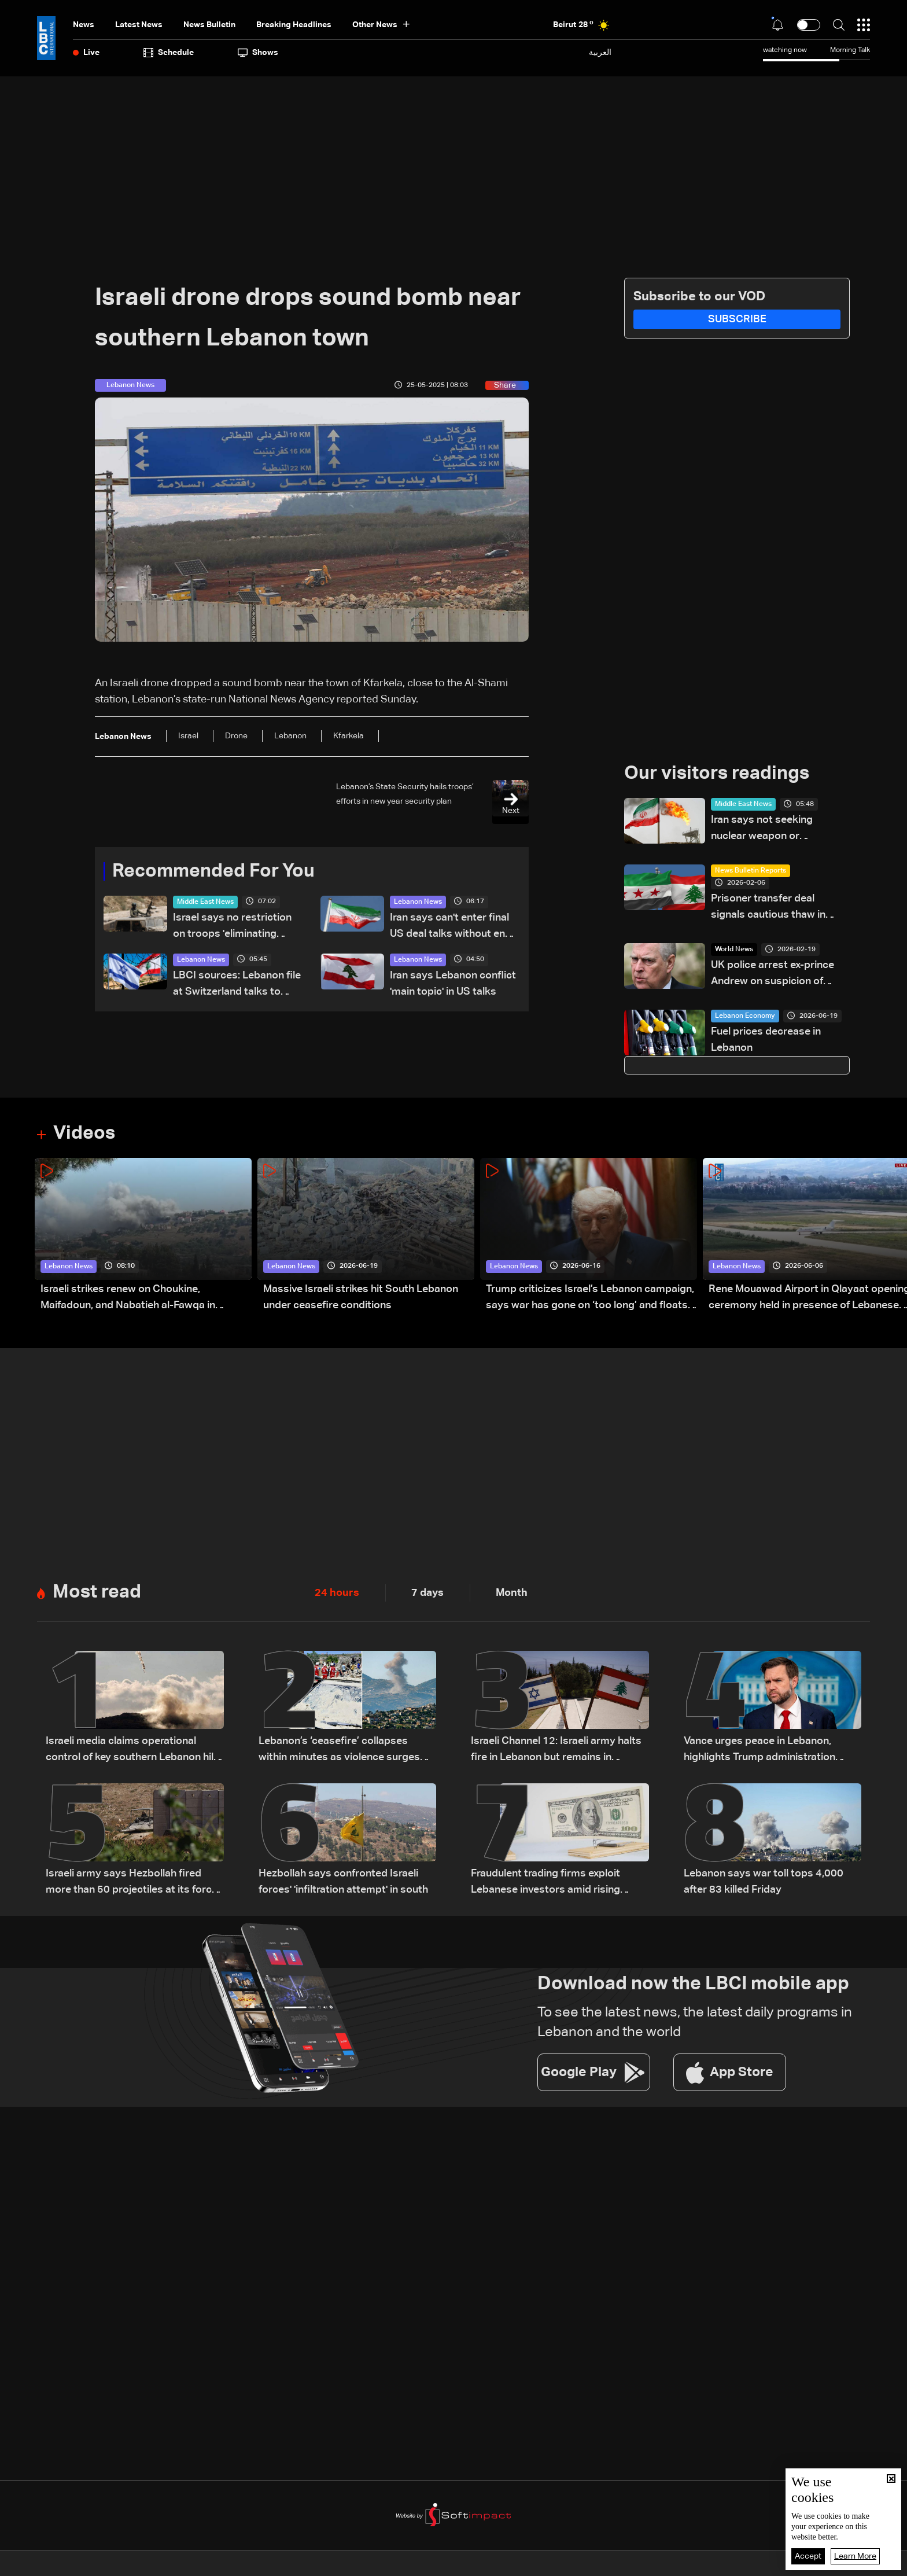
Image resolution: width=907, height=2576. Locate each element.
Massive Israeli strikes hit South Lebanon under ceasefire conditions (360, 1297)
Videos (84, 1133)
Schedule (168, 52)
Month (512, 1593)
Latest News (139, 25)
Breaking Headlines (293, 25)
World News (734, 949)
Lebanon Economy (745, 1016)
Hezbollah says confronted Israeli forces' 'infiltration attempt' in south (343, 1881)
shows (258, 52)
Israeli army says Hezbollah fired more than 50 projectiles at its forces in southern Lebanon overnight (134, 1883)
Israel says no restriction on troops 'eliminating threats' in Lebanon (232, 927)
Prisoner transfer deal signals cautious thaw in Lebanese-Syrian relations (774, 908)
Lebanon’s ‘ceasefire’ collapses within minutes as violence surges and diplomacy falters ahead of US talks (341, 1750)
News (83, 25)
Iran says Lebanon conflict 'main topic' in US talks (453, 983)
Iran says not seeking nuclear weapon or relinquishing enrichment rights (769, 829)
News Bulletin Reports (750, 870)
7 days (427, 1593)
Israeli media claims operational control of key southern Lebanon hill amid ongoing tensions (131, 1750)
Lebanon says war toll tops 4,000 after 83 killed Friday (763, 1881)
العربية (600, 52)
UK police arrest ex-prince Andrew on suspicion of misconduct (772, 974)
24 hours (337, 1593)
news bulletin (209, 25)
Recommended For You (213, 871)
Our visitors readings (716, 773)
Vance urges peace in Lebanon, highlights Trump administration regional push (759, 1750)
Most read (97, 1592)
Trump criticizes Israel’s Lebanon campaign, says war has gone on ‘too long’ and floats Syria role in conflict (590, 1298)
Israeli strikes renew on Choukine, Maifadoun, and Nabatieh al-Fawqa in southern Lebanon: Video (127, 1298)
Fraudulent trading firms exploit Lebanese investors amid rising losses (545, 1883)
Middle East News (205, 902)
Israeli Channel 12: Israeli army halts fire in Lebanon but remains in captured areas (556, 1750)
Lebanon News (418, 902)
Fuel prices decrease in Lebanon (766, 1039)
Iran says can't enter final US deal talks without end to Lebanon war (450, 927)
